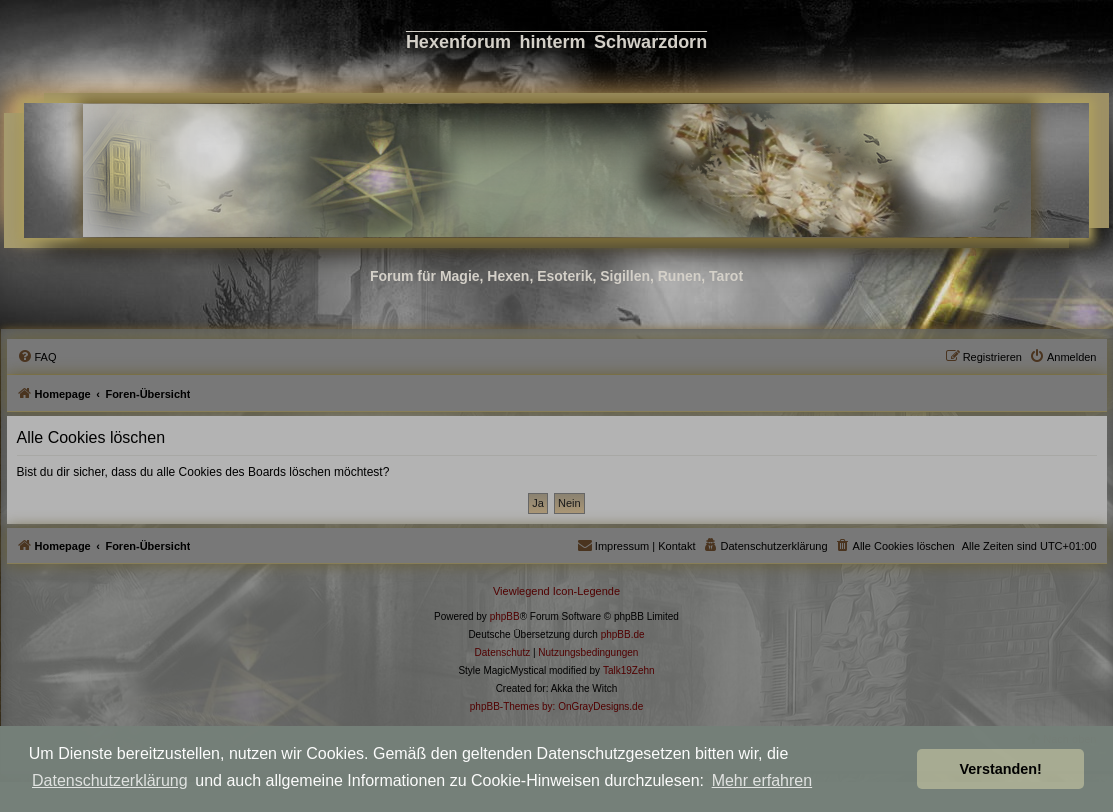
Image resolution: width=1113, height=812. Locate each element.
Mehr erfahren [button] (762, 780)
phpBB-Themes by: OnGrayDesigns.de (556, 706)
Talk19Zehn (629, 670)
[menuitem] (37, 357)
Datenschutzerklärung (110, 780)
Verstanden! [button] (1001, 769)
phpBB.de (623, 634)
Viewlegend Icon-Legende (556, 591)
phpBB (505, 616)
